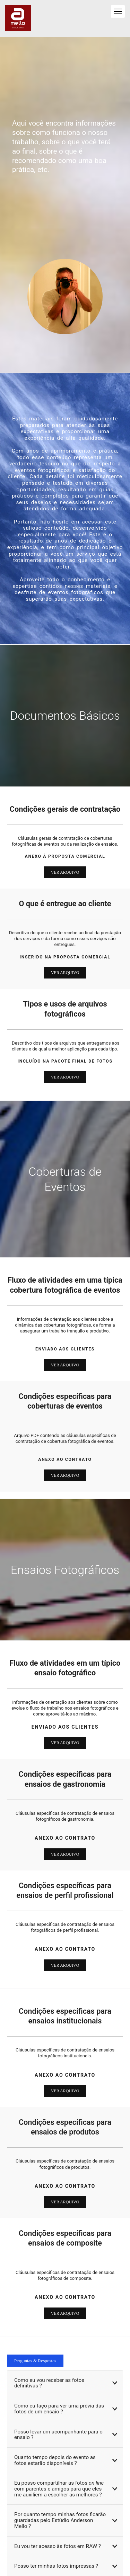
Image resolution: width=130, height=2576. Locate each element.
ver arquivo (65, 1742)
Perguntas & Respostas (35, 2360)
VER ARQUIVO (65, 872)
